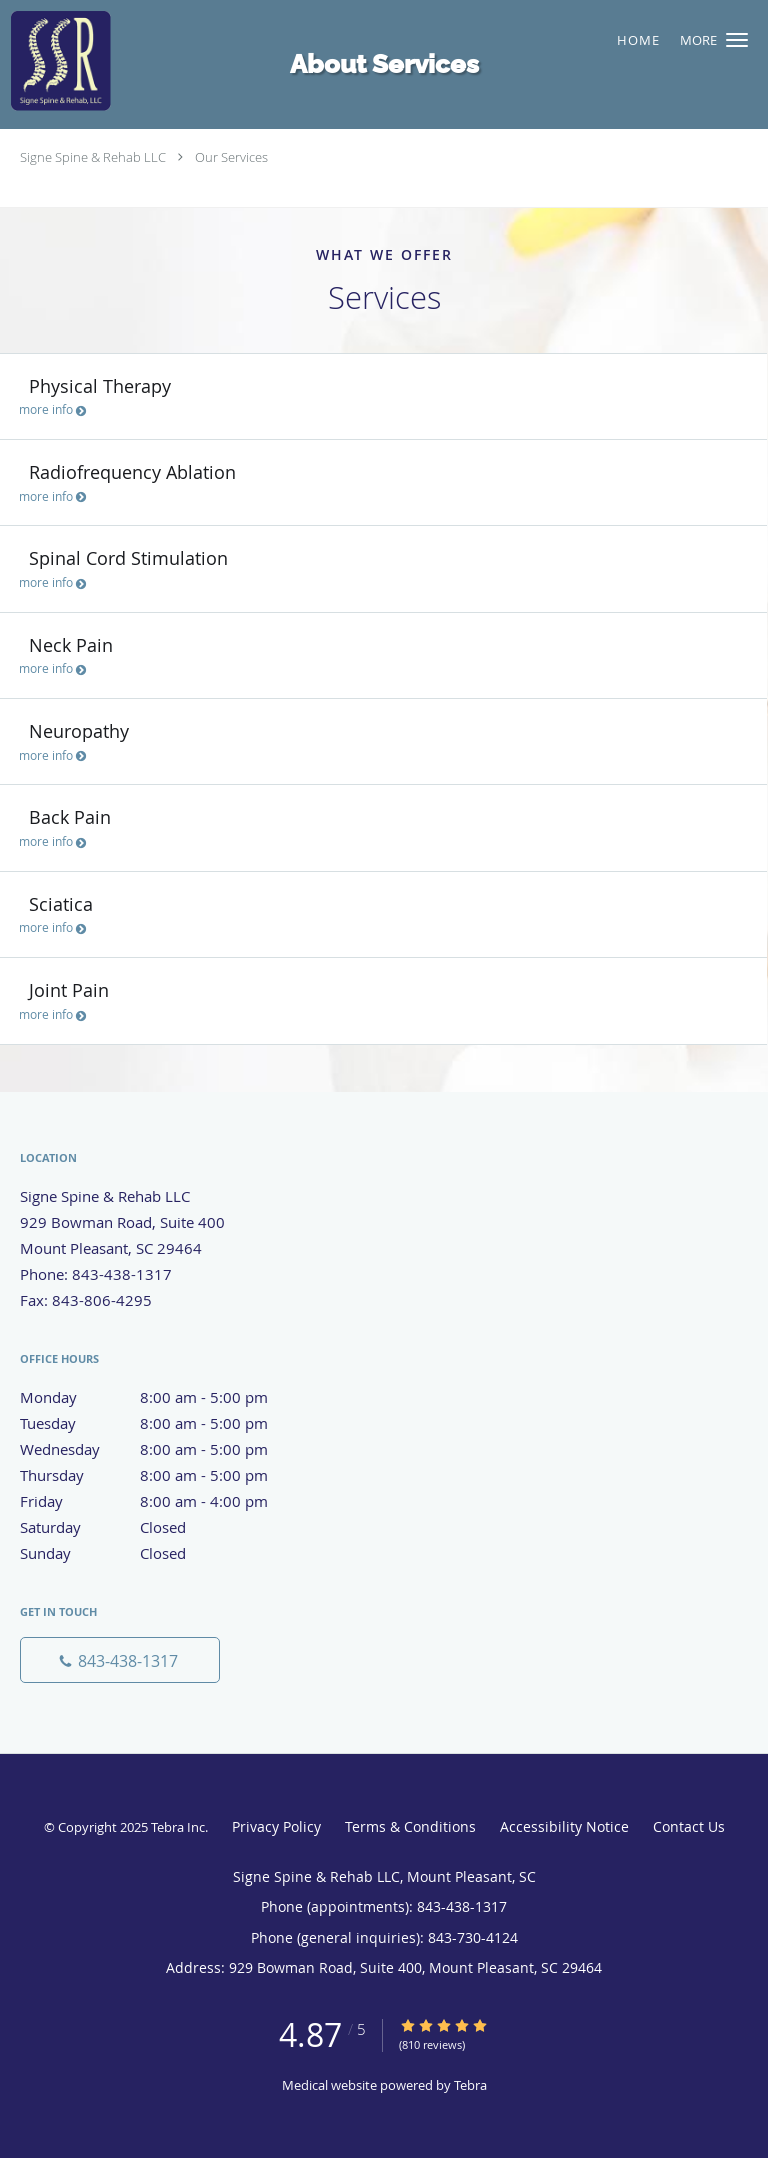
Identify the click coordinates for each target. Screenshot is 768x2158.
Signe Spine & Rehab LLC (93, 157)
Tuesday (165, 1423)
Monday (165, 1397)
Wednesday (165, 1449)
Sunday (165, 1553)
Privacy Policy (276, 1826)
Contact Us (689, 1826)
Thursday (165, 1475)
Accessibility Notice (564, 1826)
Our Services (231, 157)
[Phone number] (120, 1660)
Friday (165, 1501)
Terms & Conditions (410, 1826)
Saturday (165, 1527)
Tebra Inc (178, 1827)
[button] (737, 40)
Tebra (470, 2085)
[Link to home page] (318, 60)
